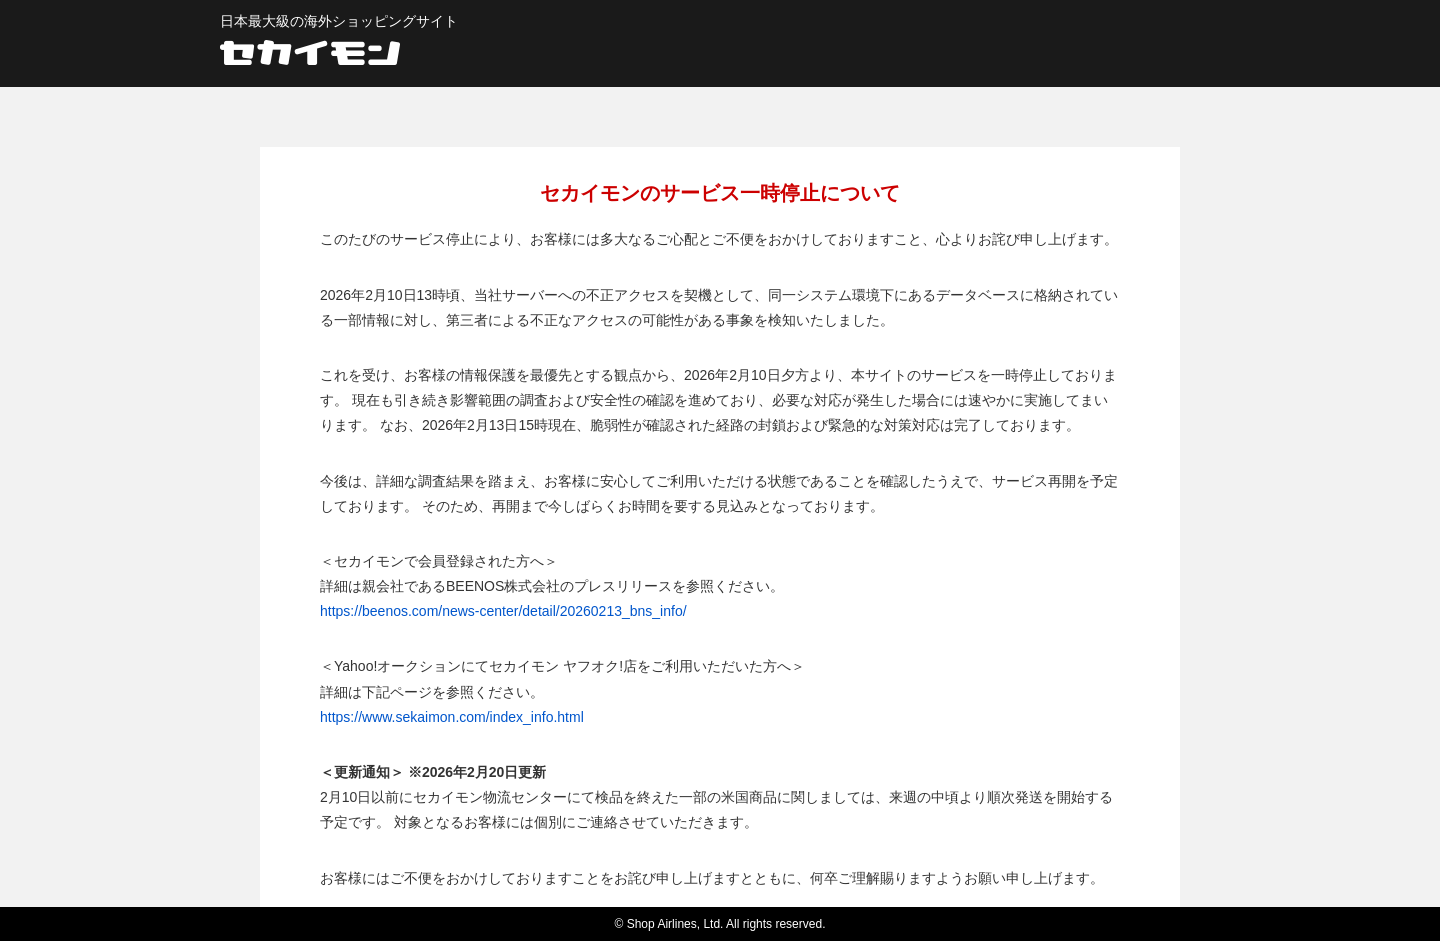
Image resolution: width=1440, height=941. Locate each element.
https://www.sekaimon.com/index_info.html (452, 717)
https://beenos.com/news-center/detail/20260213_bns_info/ (503, 611)
